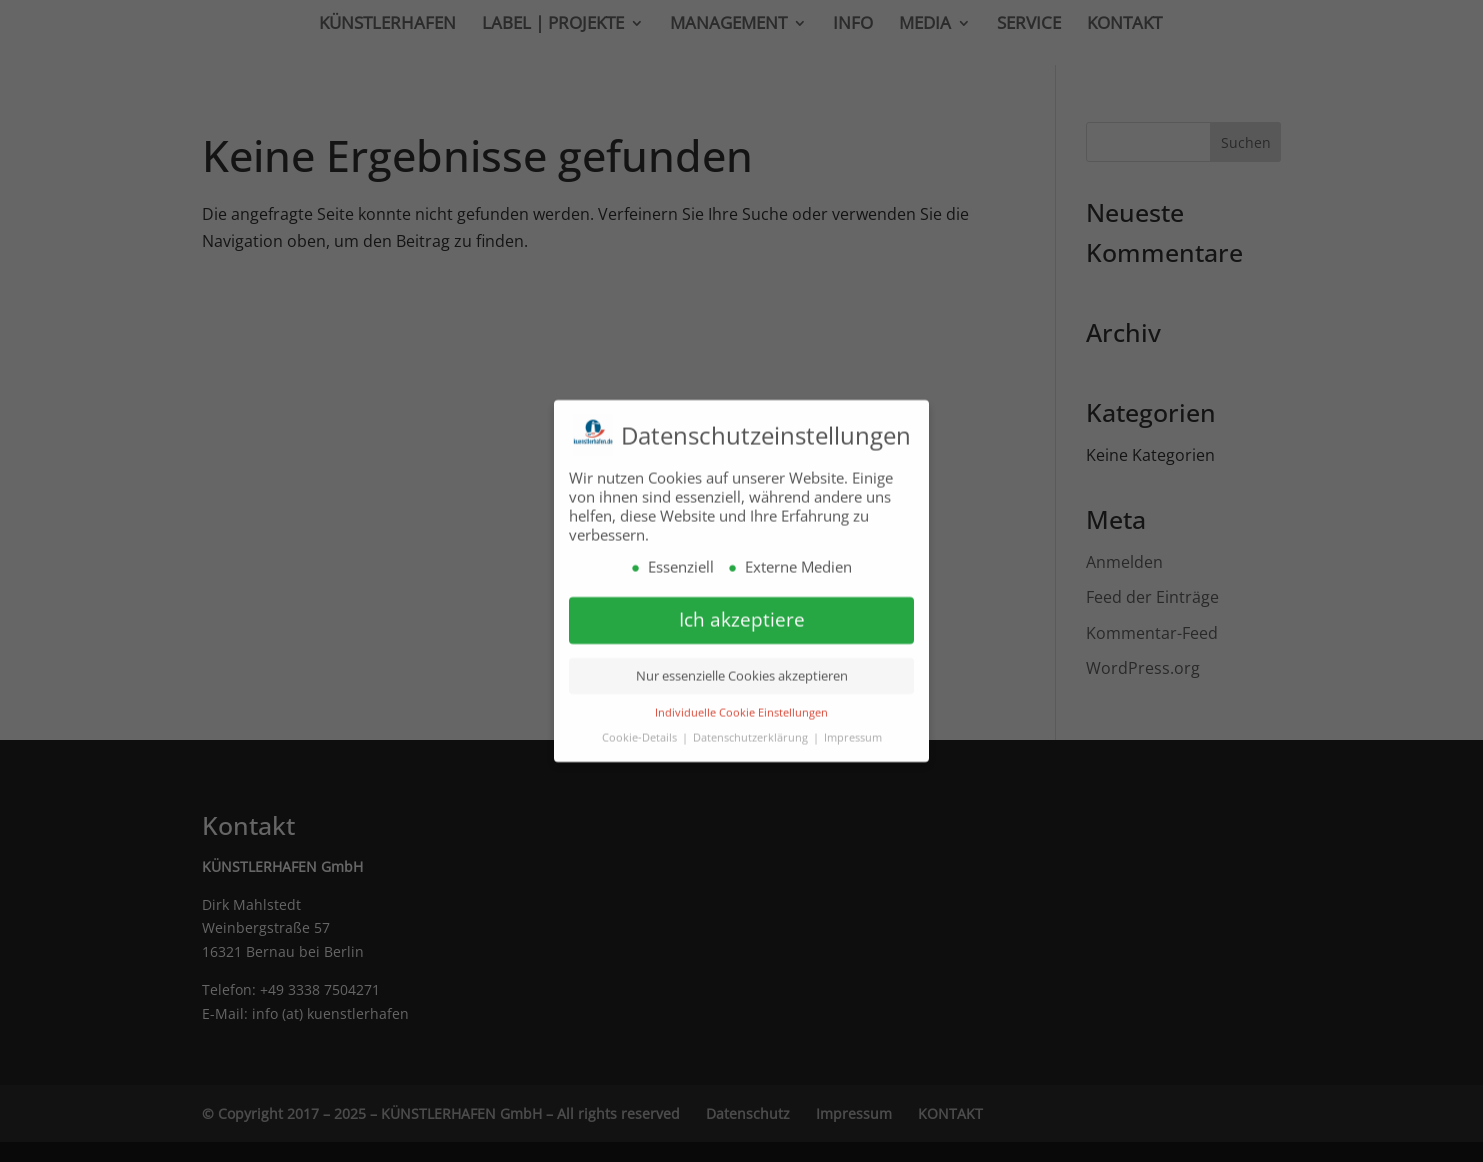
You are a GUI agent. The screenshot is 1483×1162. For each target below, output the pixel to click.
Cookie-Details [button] (641, 729)
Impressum (853, 729)
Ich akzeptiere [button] (742, 612)
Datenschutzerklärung (752, 729)
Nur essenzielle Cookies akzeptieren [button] (742, 668)
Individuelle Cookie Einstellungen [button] (741, 705)
